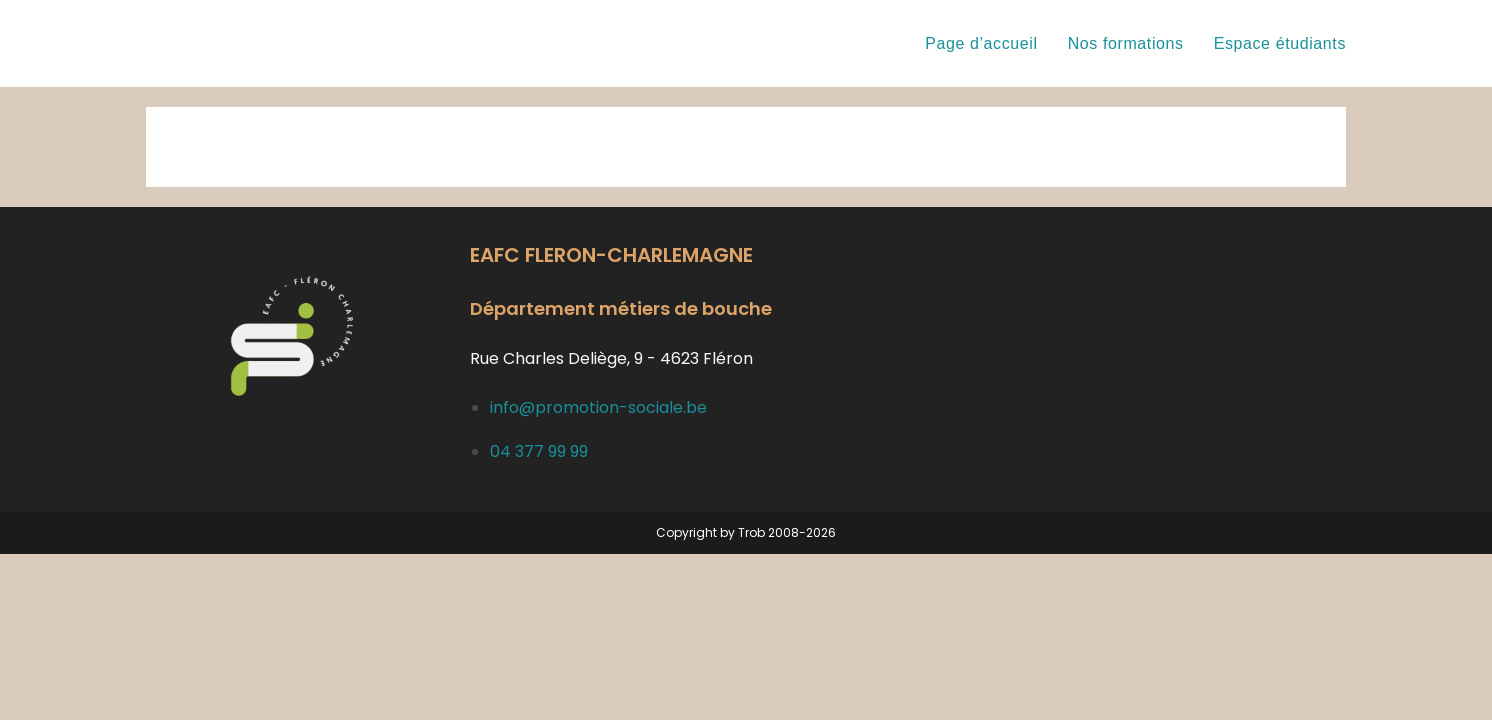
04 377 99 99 (539, 451)
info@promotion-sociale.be (598, 407)
